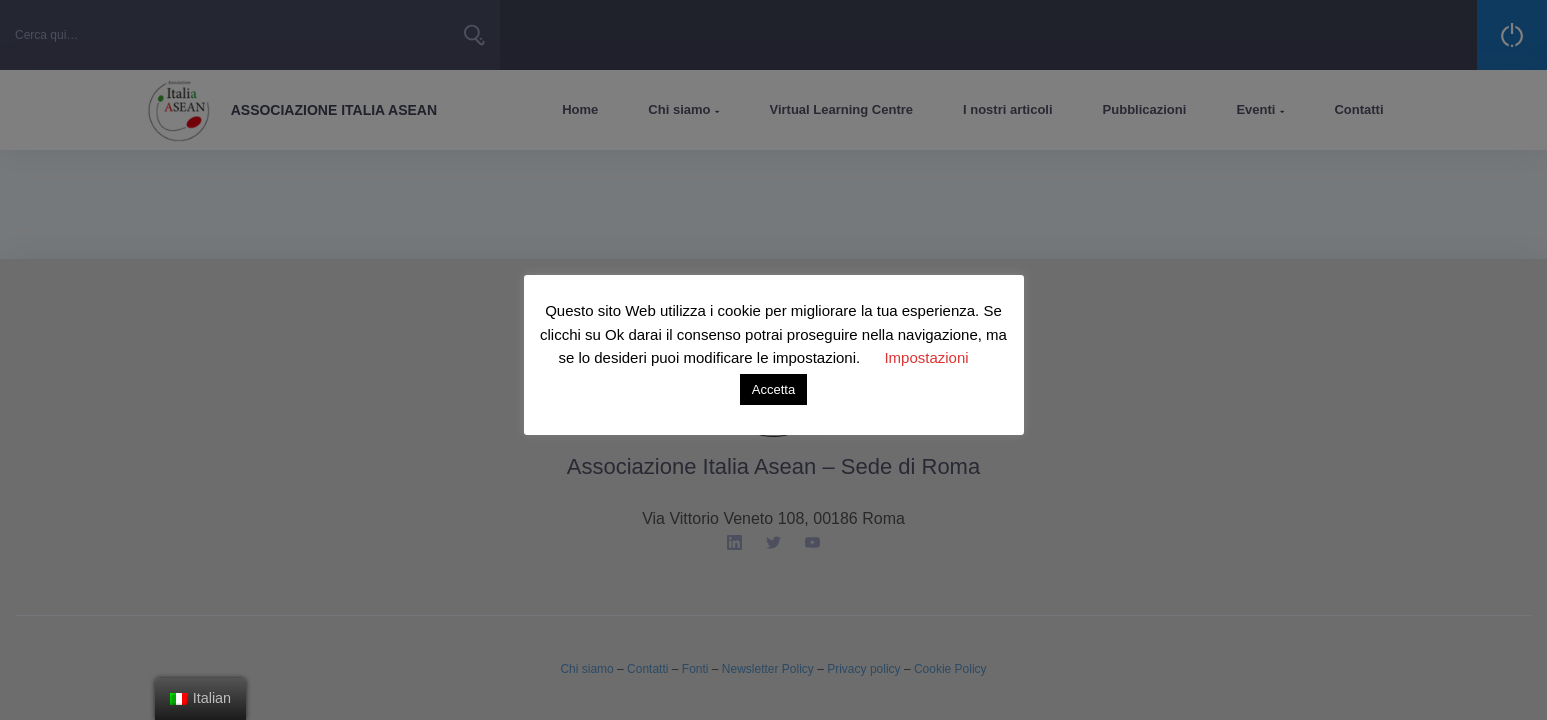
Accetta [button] (773, 389)
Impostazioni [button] (926, 357)
